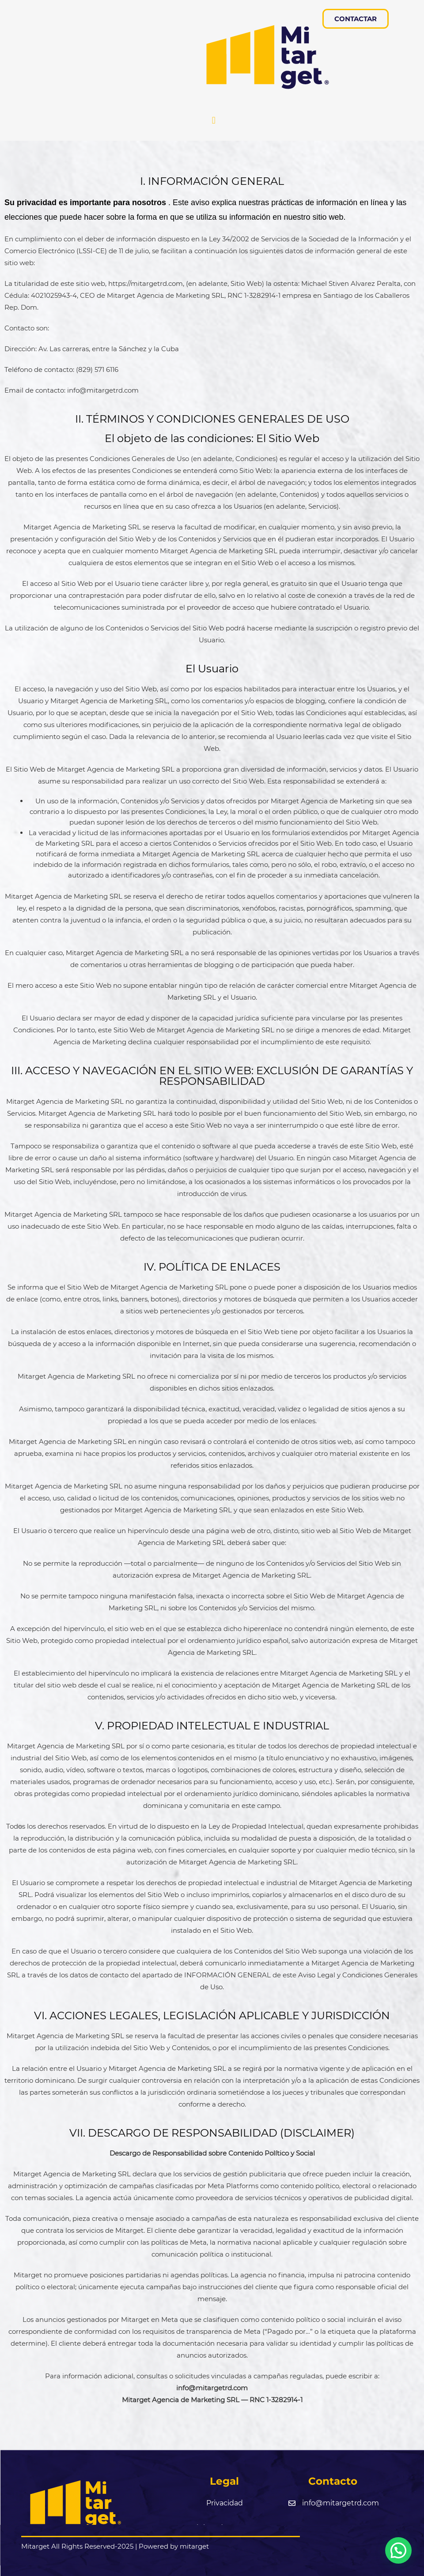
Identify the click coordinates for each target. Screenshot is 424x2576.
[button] (213, 120)
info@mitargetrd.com (212, 2388)
